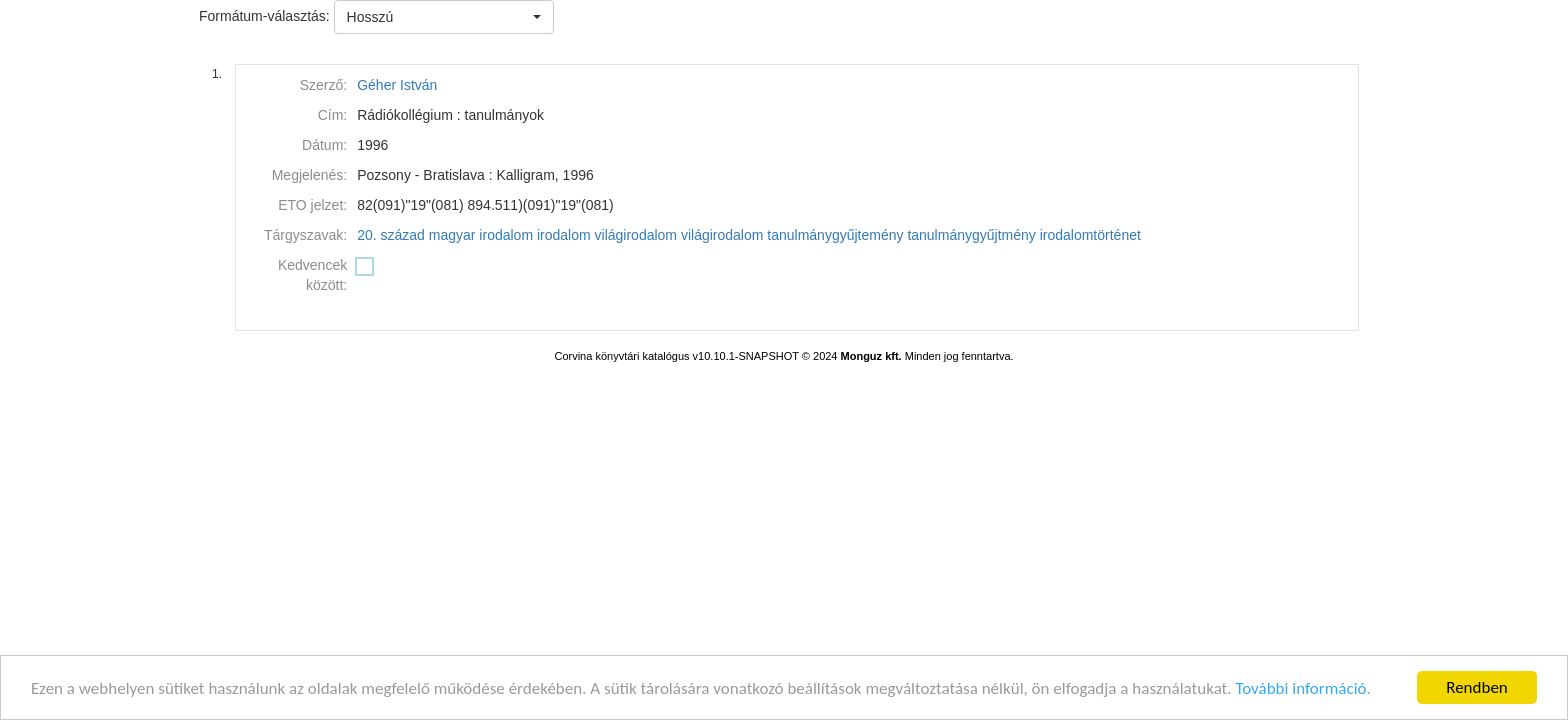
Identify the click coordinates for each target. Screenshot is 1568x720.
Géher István (397, 85)
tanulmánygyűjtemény (835, 235)
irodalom (564, 235)
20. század (391, 235)
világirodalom (636, 235)
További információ (1300, 688)
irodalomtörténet (1090, 235)
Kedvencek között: (312, 275)
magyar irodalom (481, 235)
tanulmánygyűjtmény (971, 235)
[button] (444, 17)
